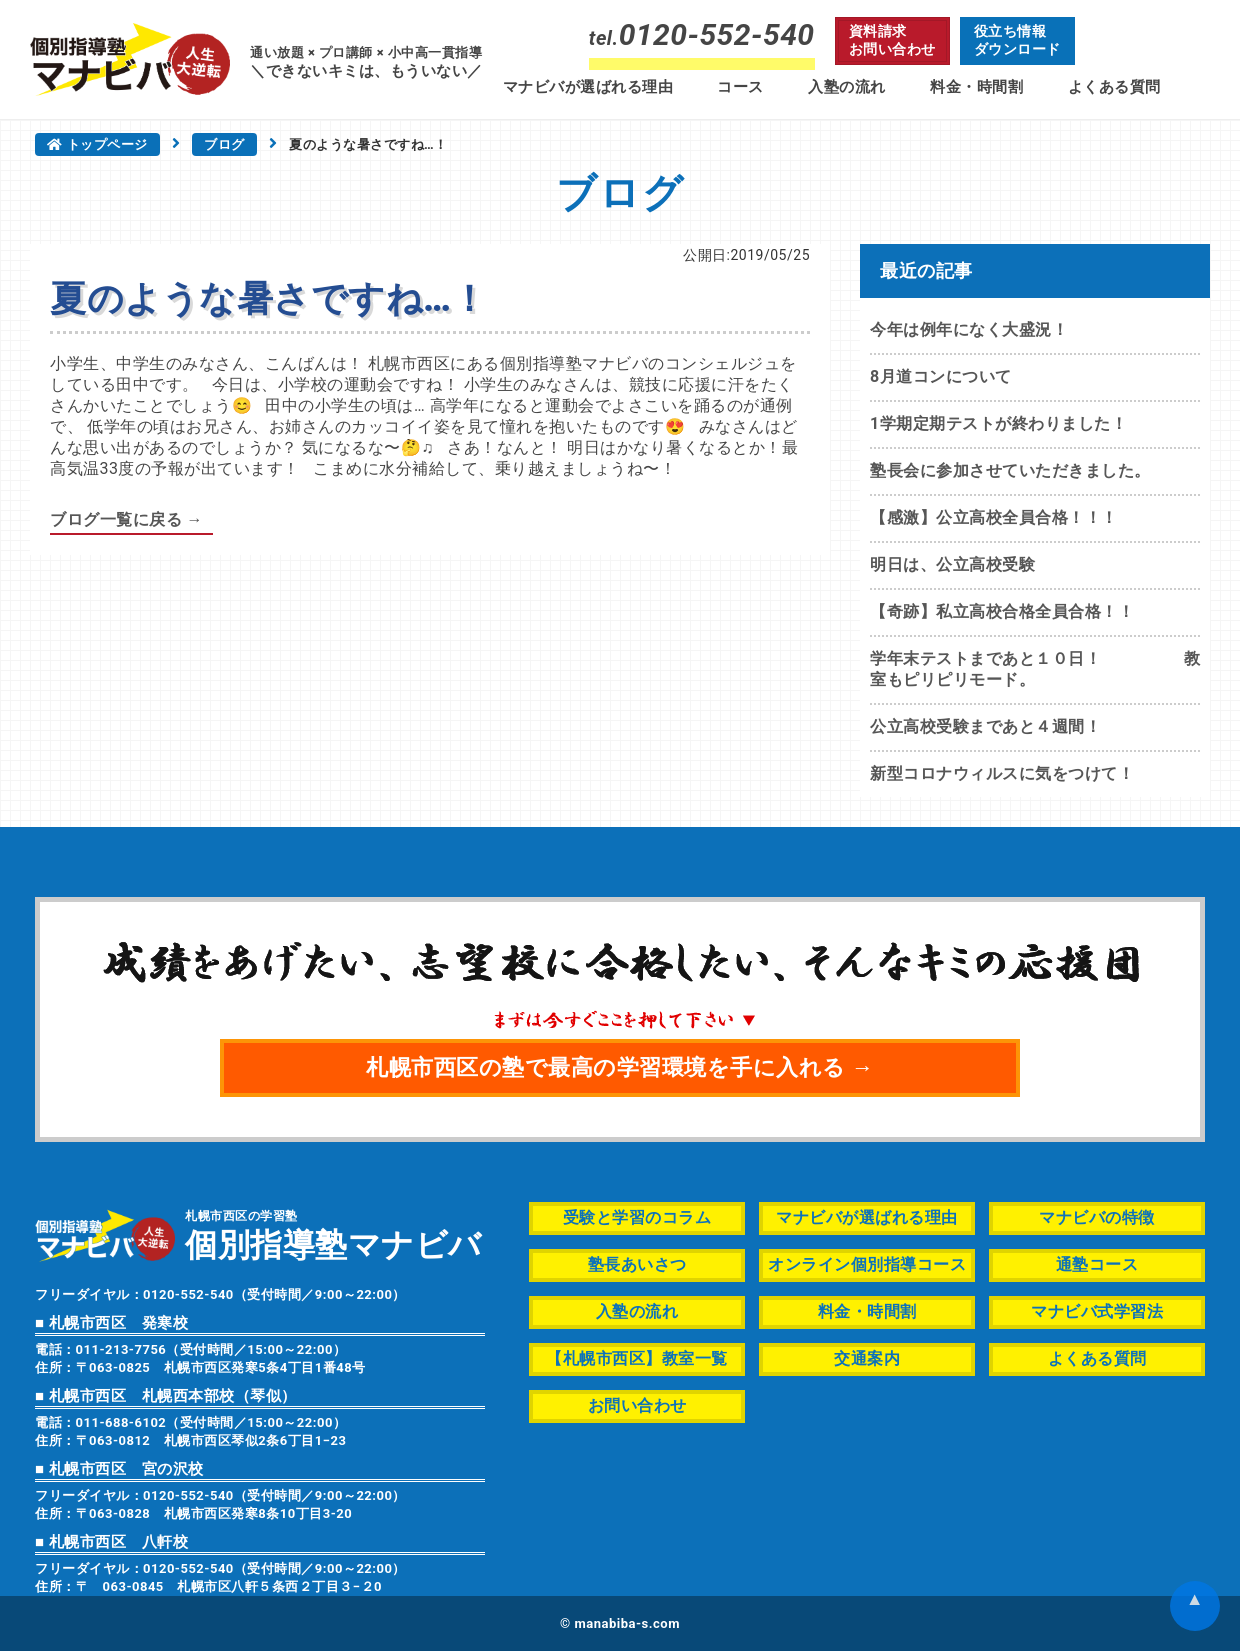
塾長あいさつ (637, 1264)
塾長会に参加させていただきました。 (1010, 470)
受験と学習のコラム (637, 1217)
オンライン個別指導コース (867, 1264)
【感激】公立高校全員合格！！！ (994, 517)
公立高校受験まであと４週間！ (985, 726)
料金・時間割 (976, 87)
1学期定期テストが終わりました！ (998, 423)
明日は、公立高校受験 (952, 564)
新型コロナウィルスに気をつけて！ (1002, 773)
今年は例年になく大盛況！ (969, 329)
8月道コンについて (941, 376)
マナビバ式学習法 (1097, 1311)
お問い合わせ (637, 1405)
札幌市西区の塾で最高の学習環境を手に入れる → (620, 1067)
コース (740, 87)
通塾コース (1097, 1264)
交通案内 (867, 1358)
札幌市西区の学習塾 (333, 1234)
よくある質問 (1114, 87)
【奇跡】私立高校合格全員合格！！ (1002, 611)
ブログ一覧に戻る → (126, 519)
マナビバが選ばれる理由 (588, 87)
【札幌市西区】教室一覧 (637, 1358)
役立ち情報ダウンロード (1017, 40)
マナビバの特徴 (1097, 1217)
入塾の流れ (847, 87)
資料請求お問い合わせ (892, 40)
